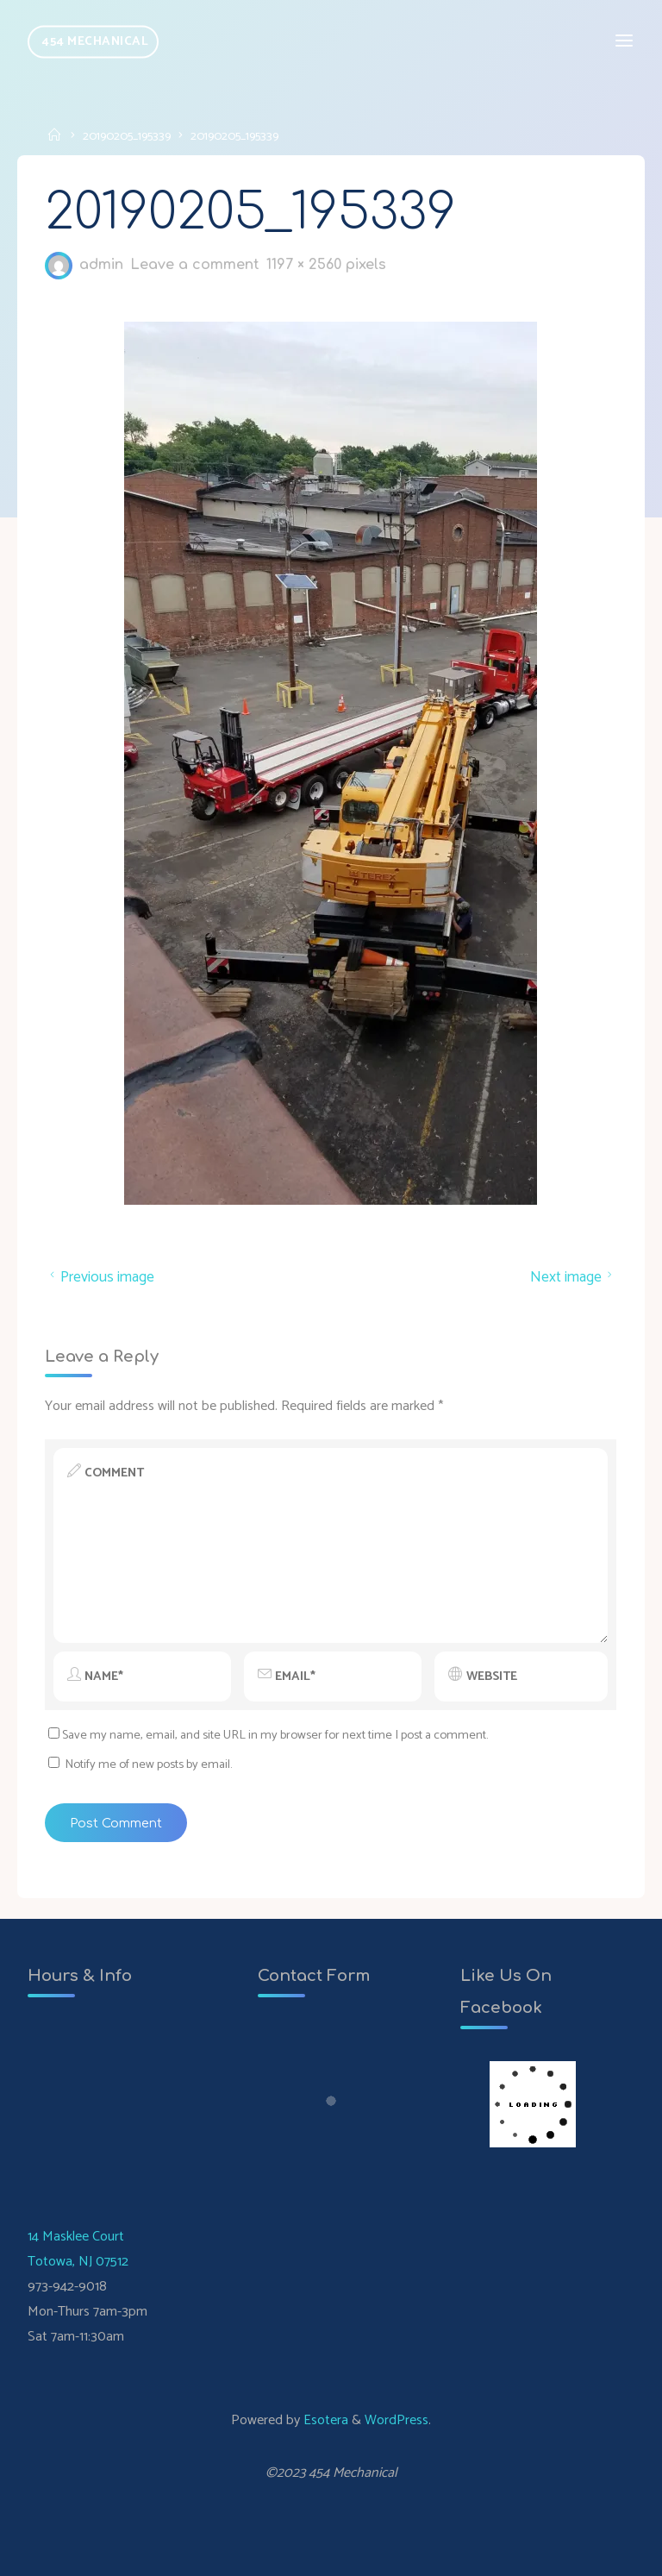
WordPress (396, 2420)
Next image (573, 1277)
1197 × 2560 (307, 265)
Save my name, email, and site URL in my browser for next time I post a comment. (268, 1736)
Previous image (99, 1277)
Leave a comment (195, 265)
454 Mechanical (95, 41)
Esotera (324, 2420)
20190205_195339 (127, 136)
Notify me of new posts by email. (148, 1764)
